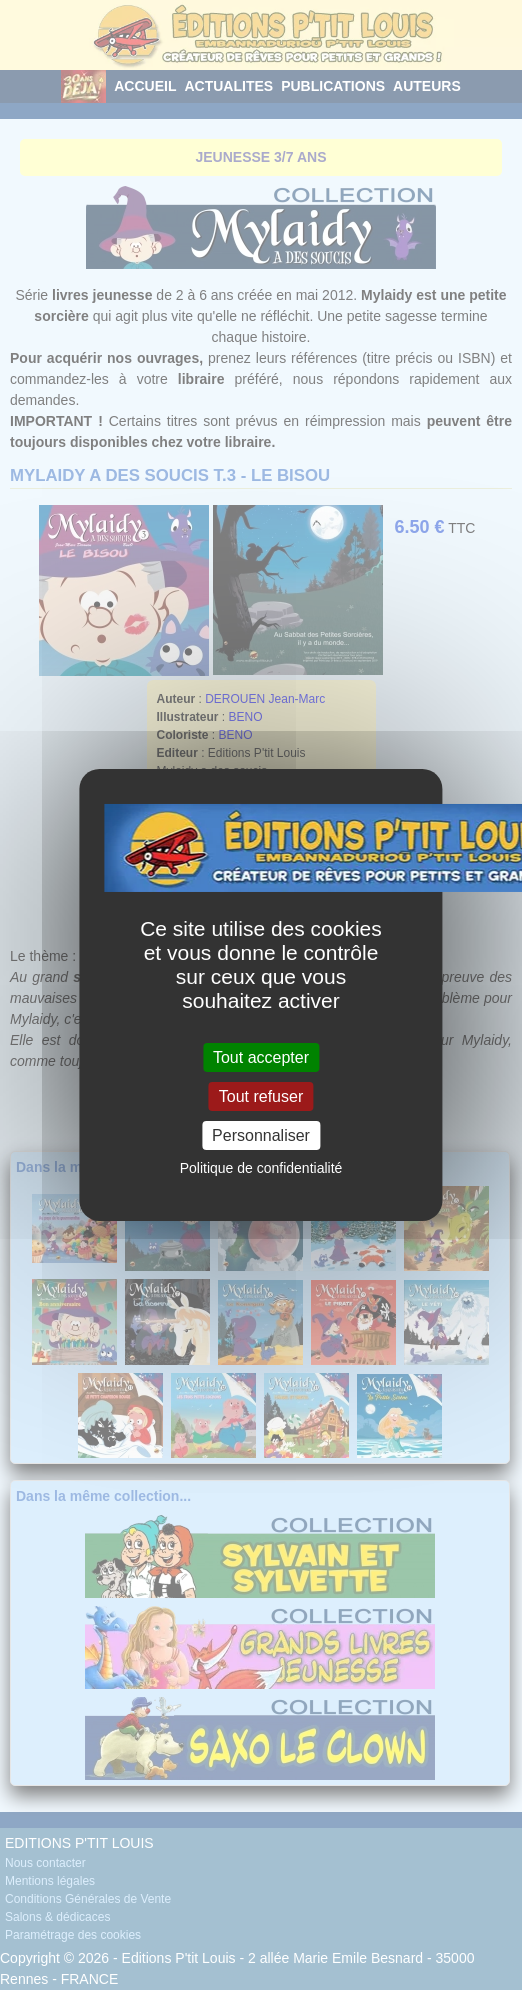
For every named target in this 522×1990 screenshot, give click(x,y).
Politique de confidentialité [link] (261, 1168)
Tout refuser (261, 1096)
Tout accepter (261, 1056)
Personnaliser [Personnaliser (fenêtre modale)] (261, 1135)
